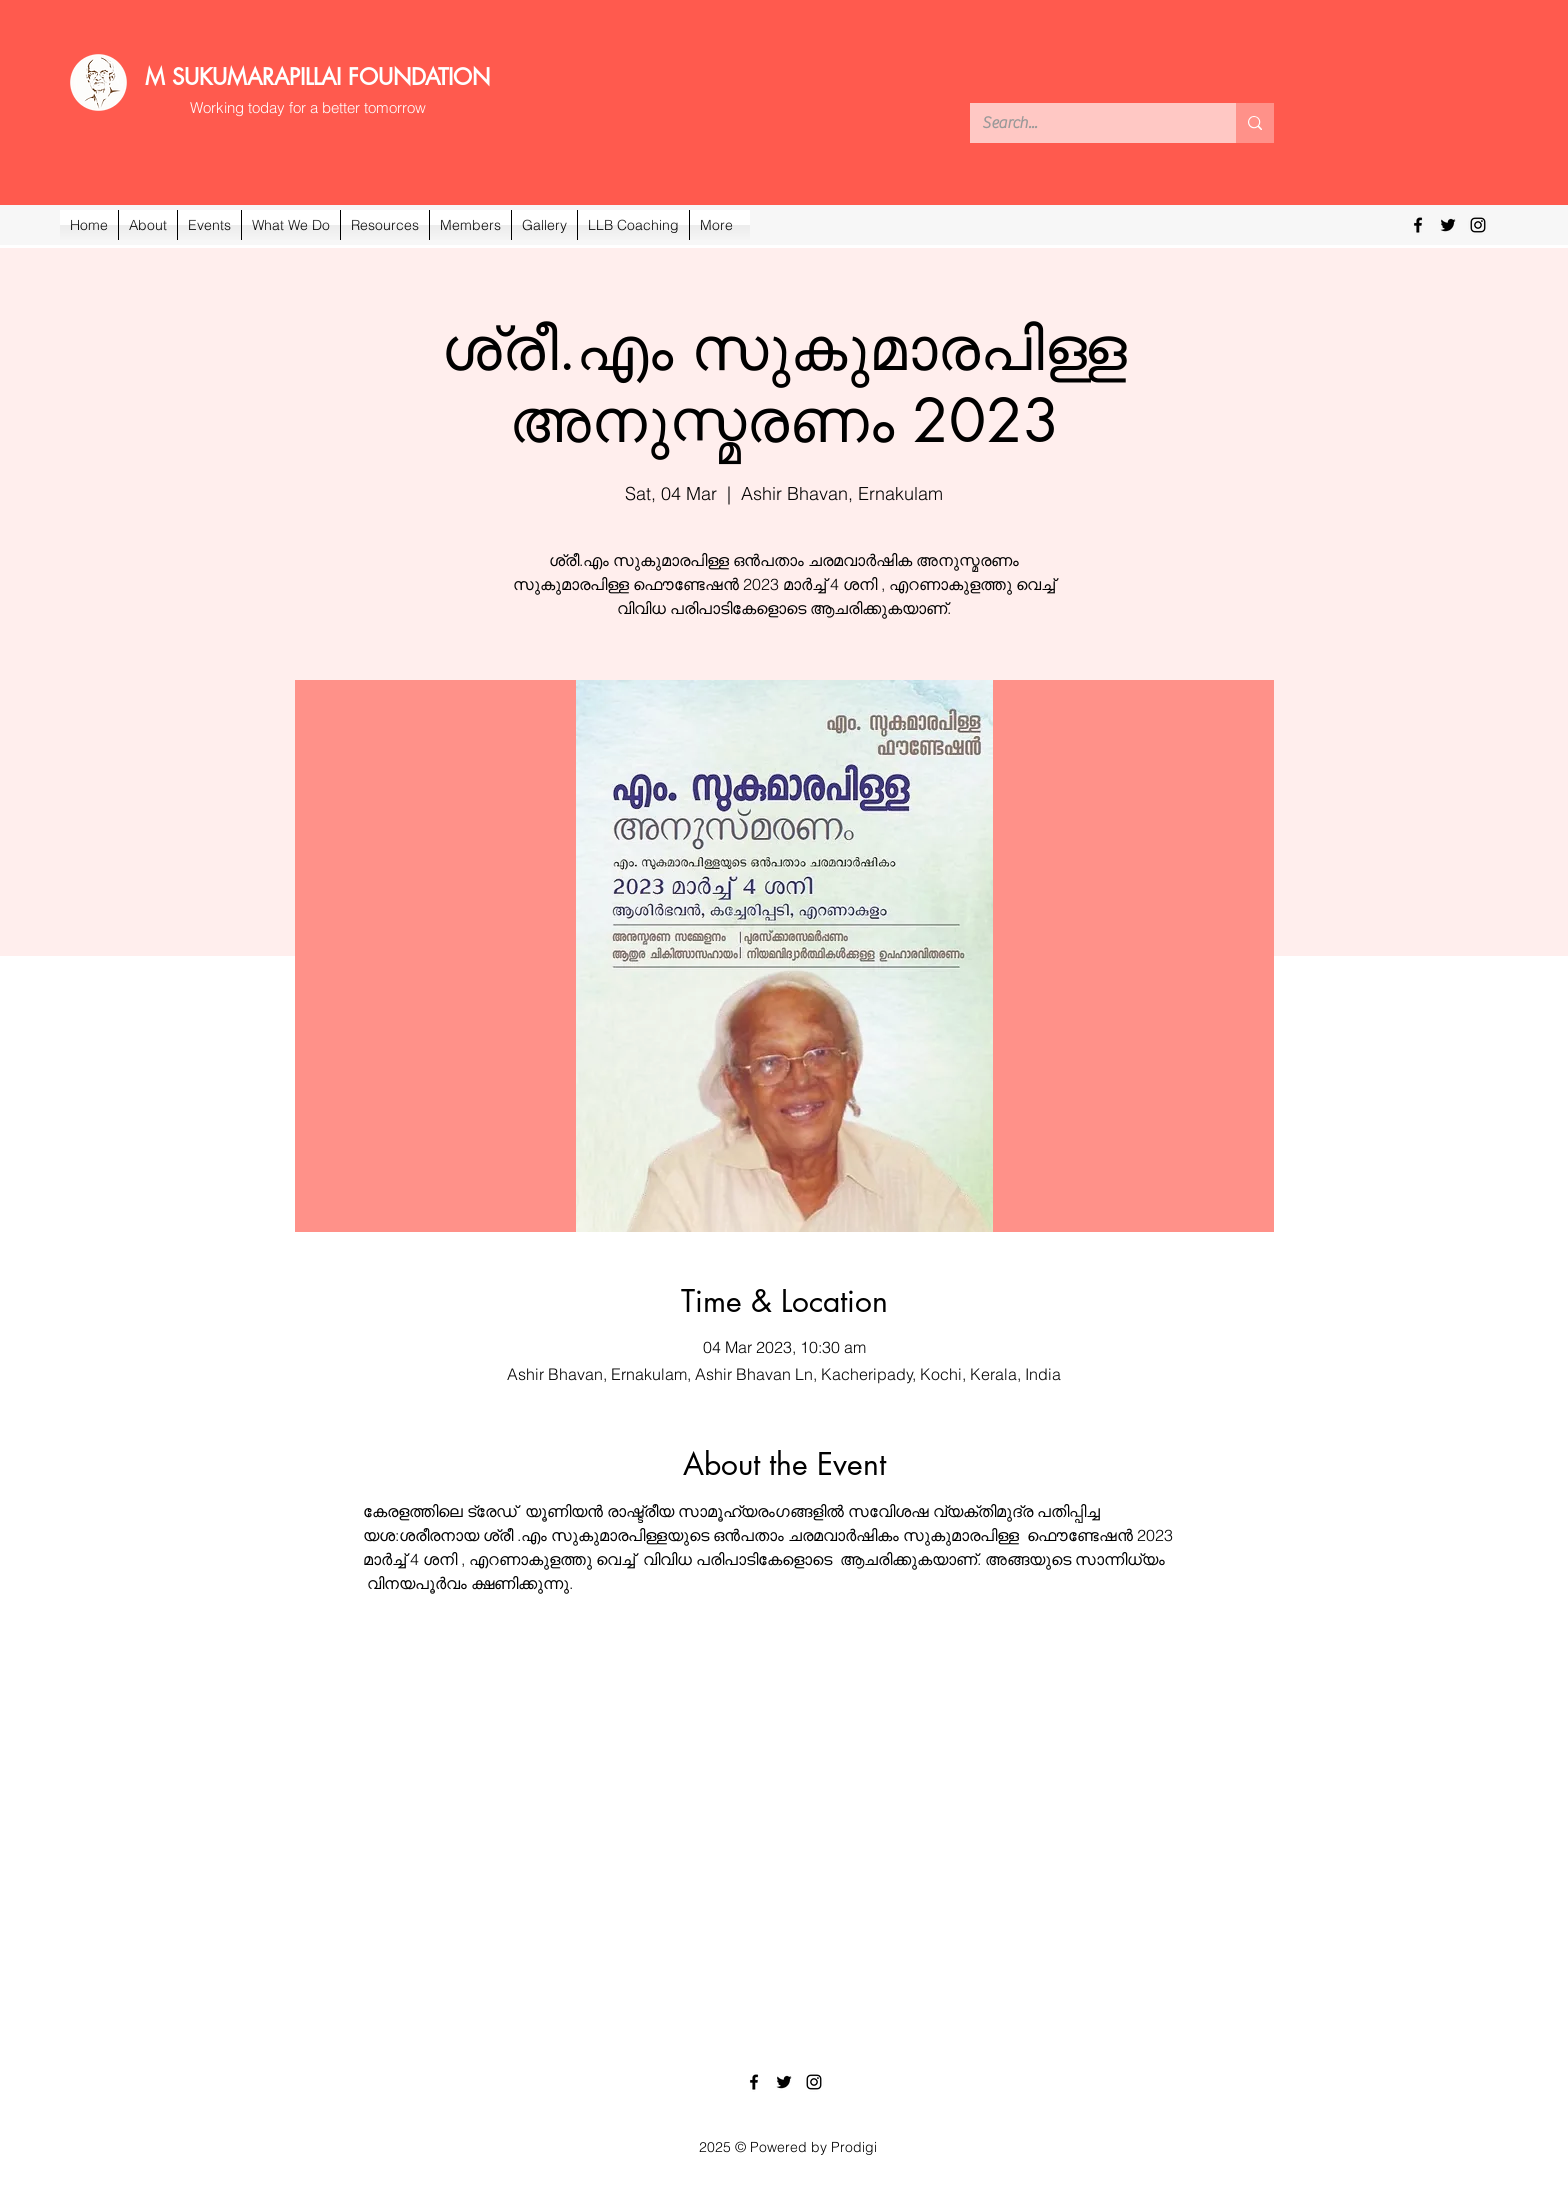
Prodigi (854, 2147)
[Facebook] (1418, 225)
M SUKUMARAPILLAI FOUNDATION (317, 77)
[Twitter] (1448, 225)
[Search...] (1088, 123)
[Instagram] (1478, 225)
